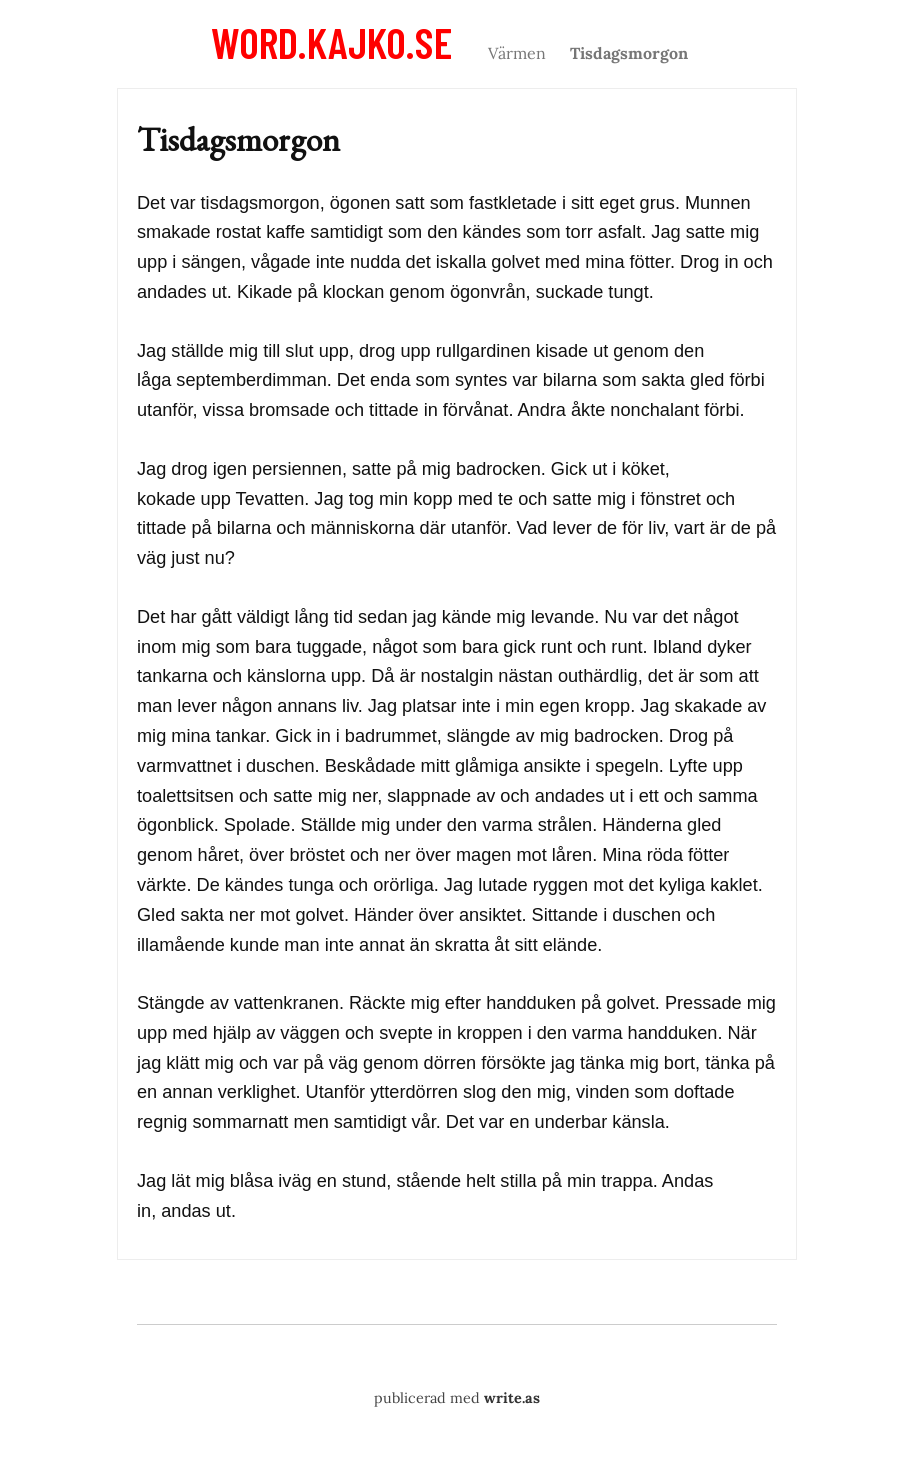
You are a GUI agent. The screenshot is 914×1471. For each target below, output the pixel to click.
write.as (512, 1398)
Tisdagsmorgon (629, 53)
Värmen (517, 53)
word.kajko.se (331, 42)
